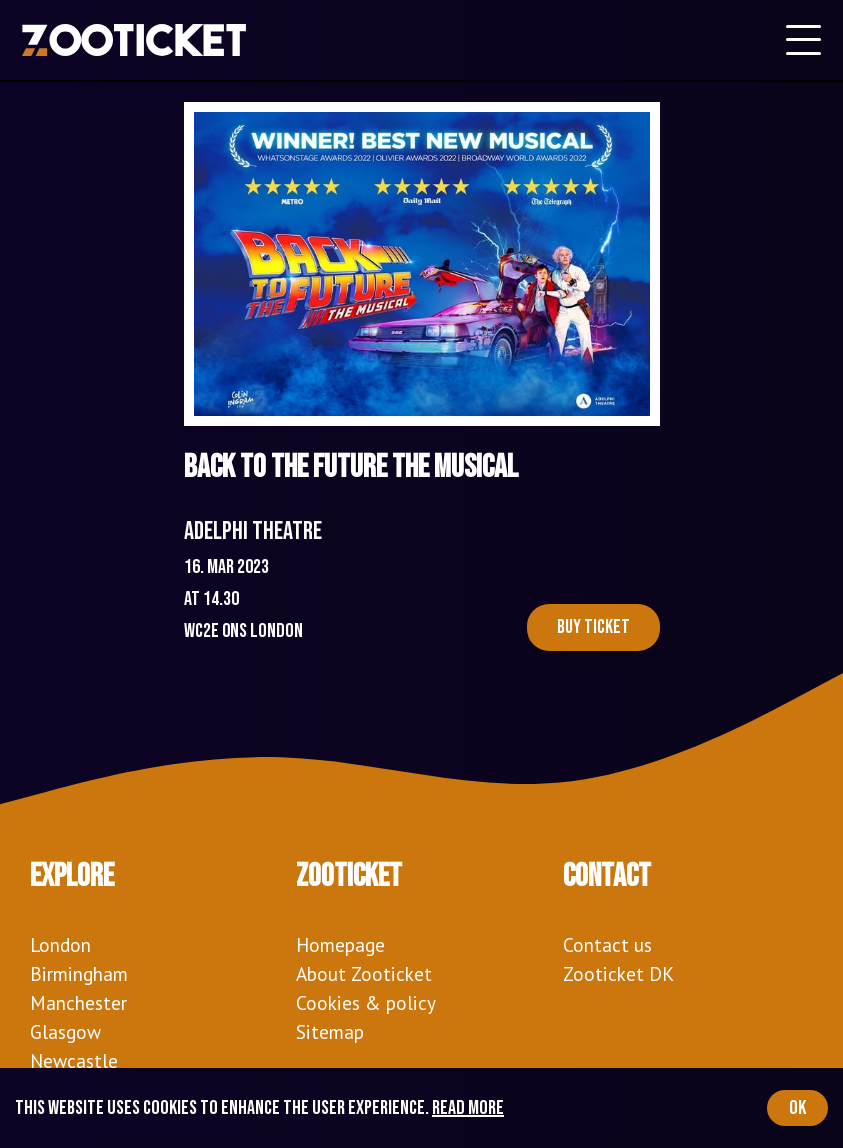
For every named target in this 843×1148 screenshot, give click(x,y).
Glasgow (65, 1031)
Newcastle (74, 1060)
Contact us (607, 944)
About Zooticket (364, 973)
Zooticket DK (618, 973)
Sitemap (330, 1031)
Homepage (340, 944)
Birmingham (79, 973)
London (60, 944)
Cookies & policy (366, 1002)
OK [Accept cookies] (797, 1108)
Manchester (78, 1002)
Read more (468, 1108)
